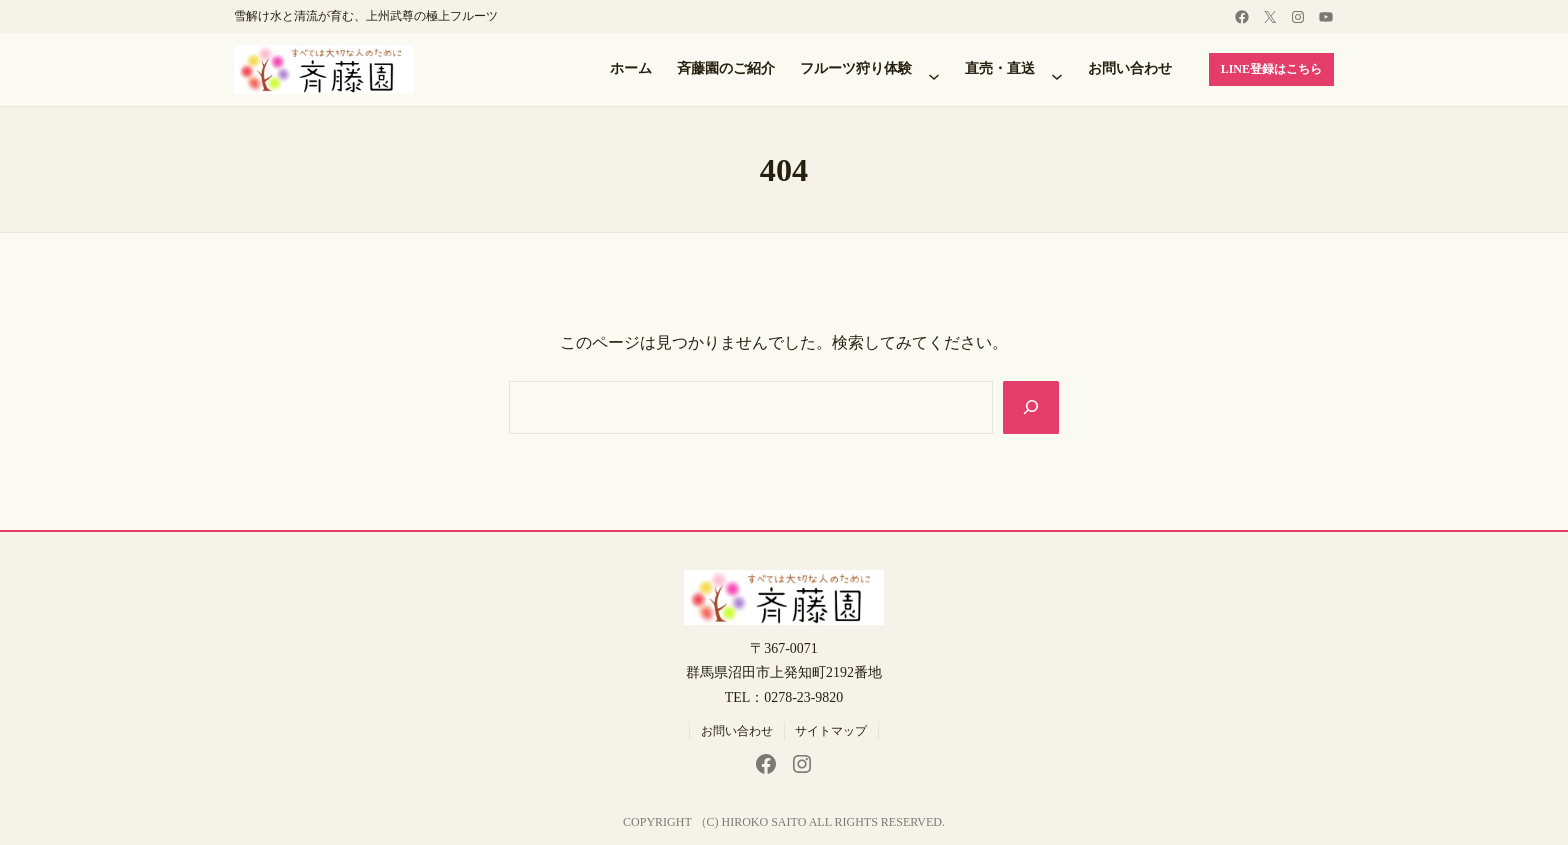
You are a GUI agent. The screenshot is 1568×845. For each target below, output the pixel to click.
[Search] (1031, 407)
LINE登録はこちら (1271, 69)
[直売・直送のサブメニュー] (1057, 70)
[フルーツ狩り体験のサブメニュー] (934, 70)
